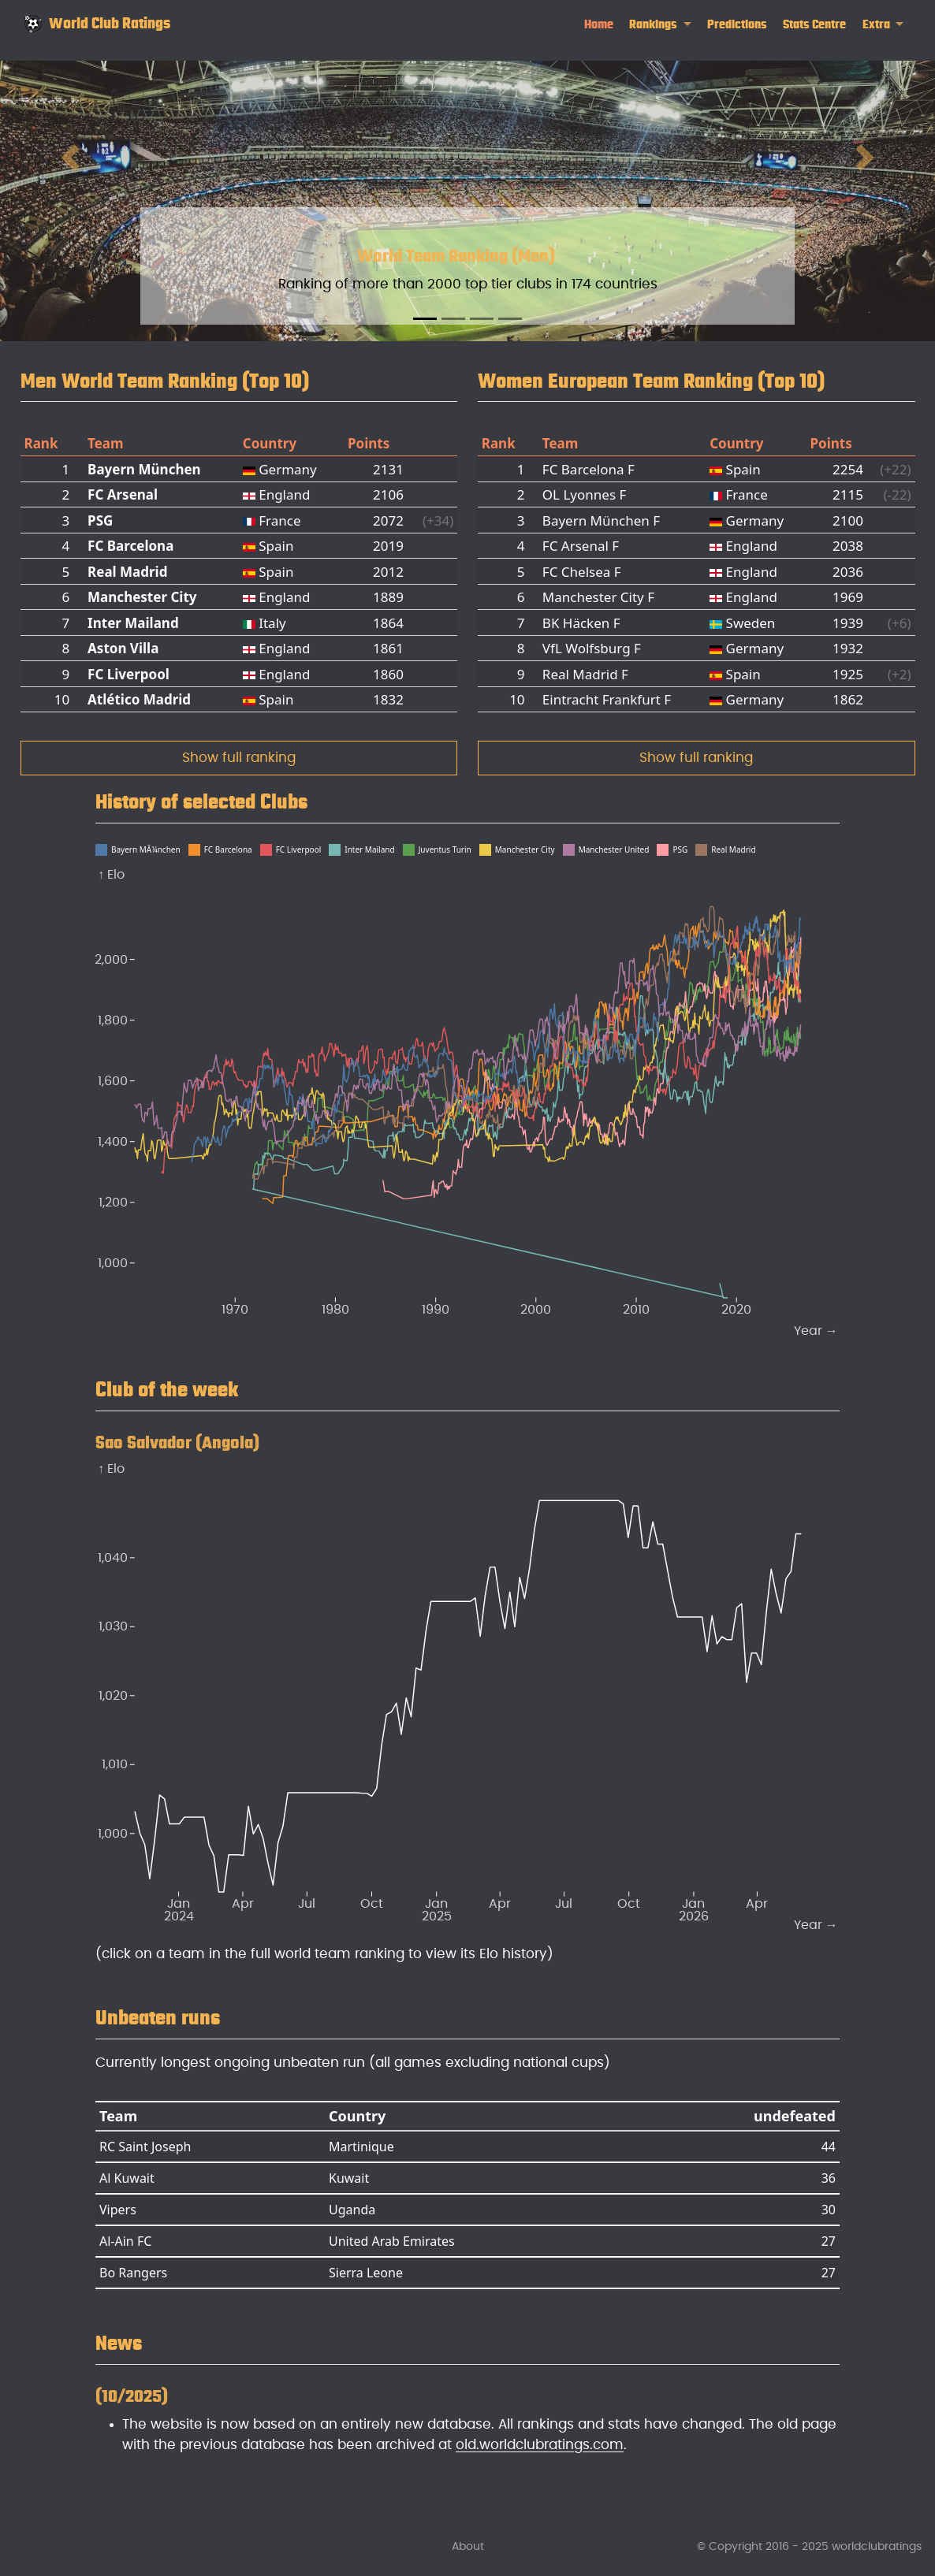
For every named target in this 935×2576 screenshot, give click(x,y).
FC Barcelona (130, 546)
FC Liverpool (128, 674)
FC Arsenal (123, 494)
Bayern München (144, 469)
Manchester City (142, 597)
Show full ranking (239, 757)
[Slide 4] (510, 319)
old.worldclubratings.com (540, 2444)
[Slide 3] (482, 319)
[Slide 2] (453, 319)
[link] (660, 25)
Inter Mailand (133, 623)
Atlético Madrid (139, 699)
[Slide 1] (425, 319)
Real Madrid (127, 572)
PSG (100, 520)
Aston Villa (123, 648)
